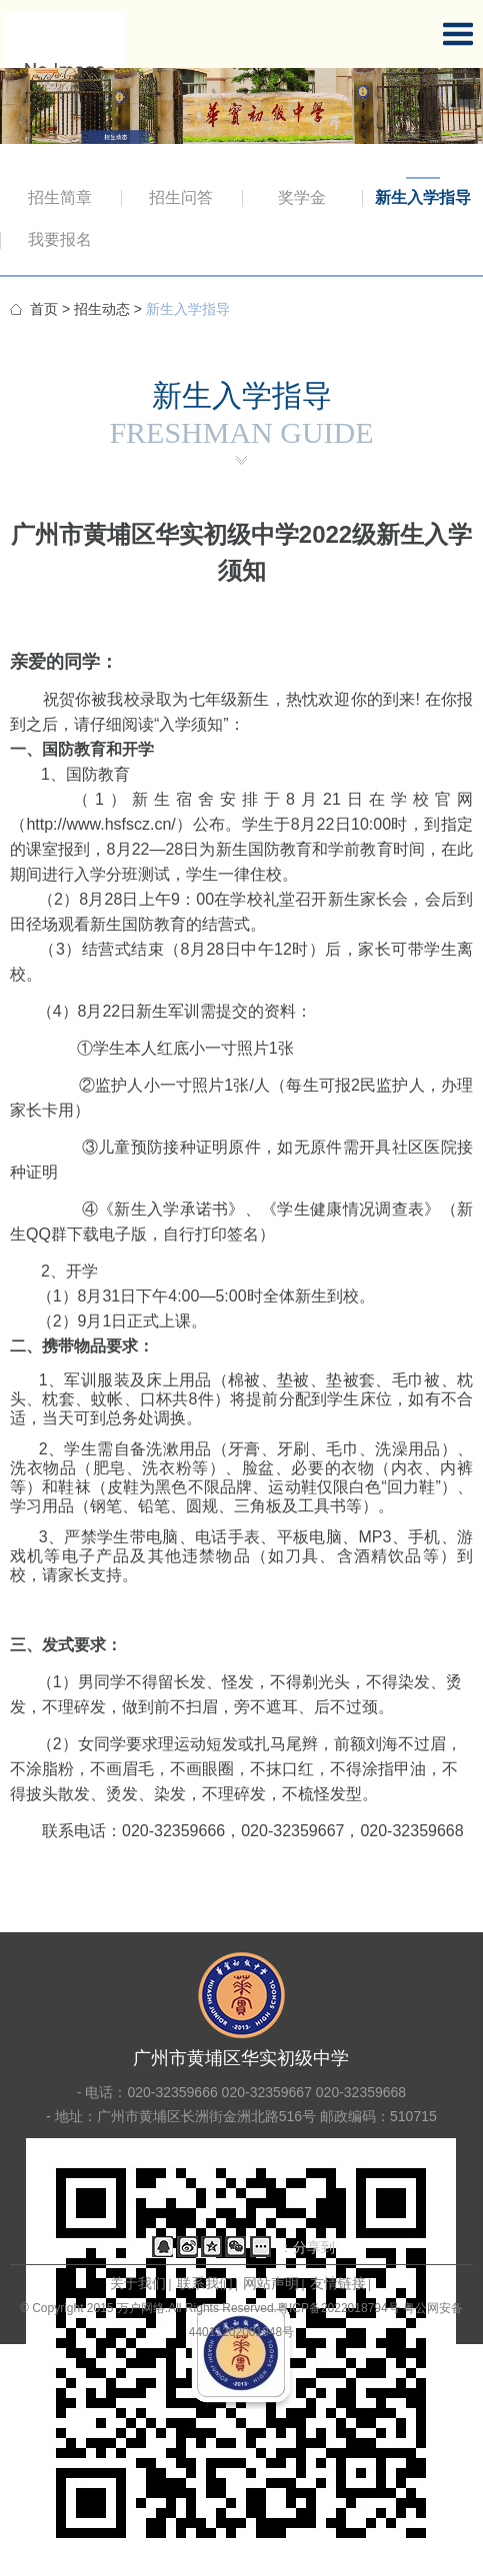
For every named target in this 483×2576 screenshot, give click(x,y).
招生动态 (102, 309)
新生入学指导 (423, 197)
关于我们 (138, 2283)
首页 (44, 309)
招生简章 (60, 197)
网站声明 (271, 2283)
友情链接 (338, 2283)
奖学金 (302, 197)
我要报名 (60, 239)
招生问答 (181, 197)
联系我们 (205, 2283)
